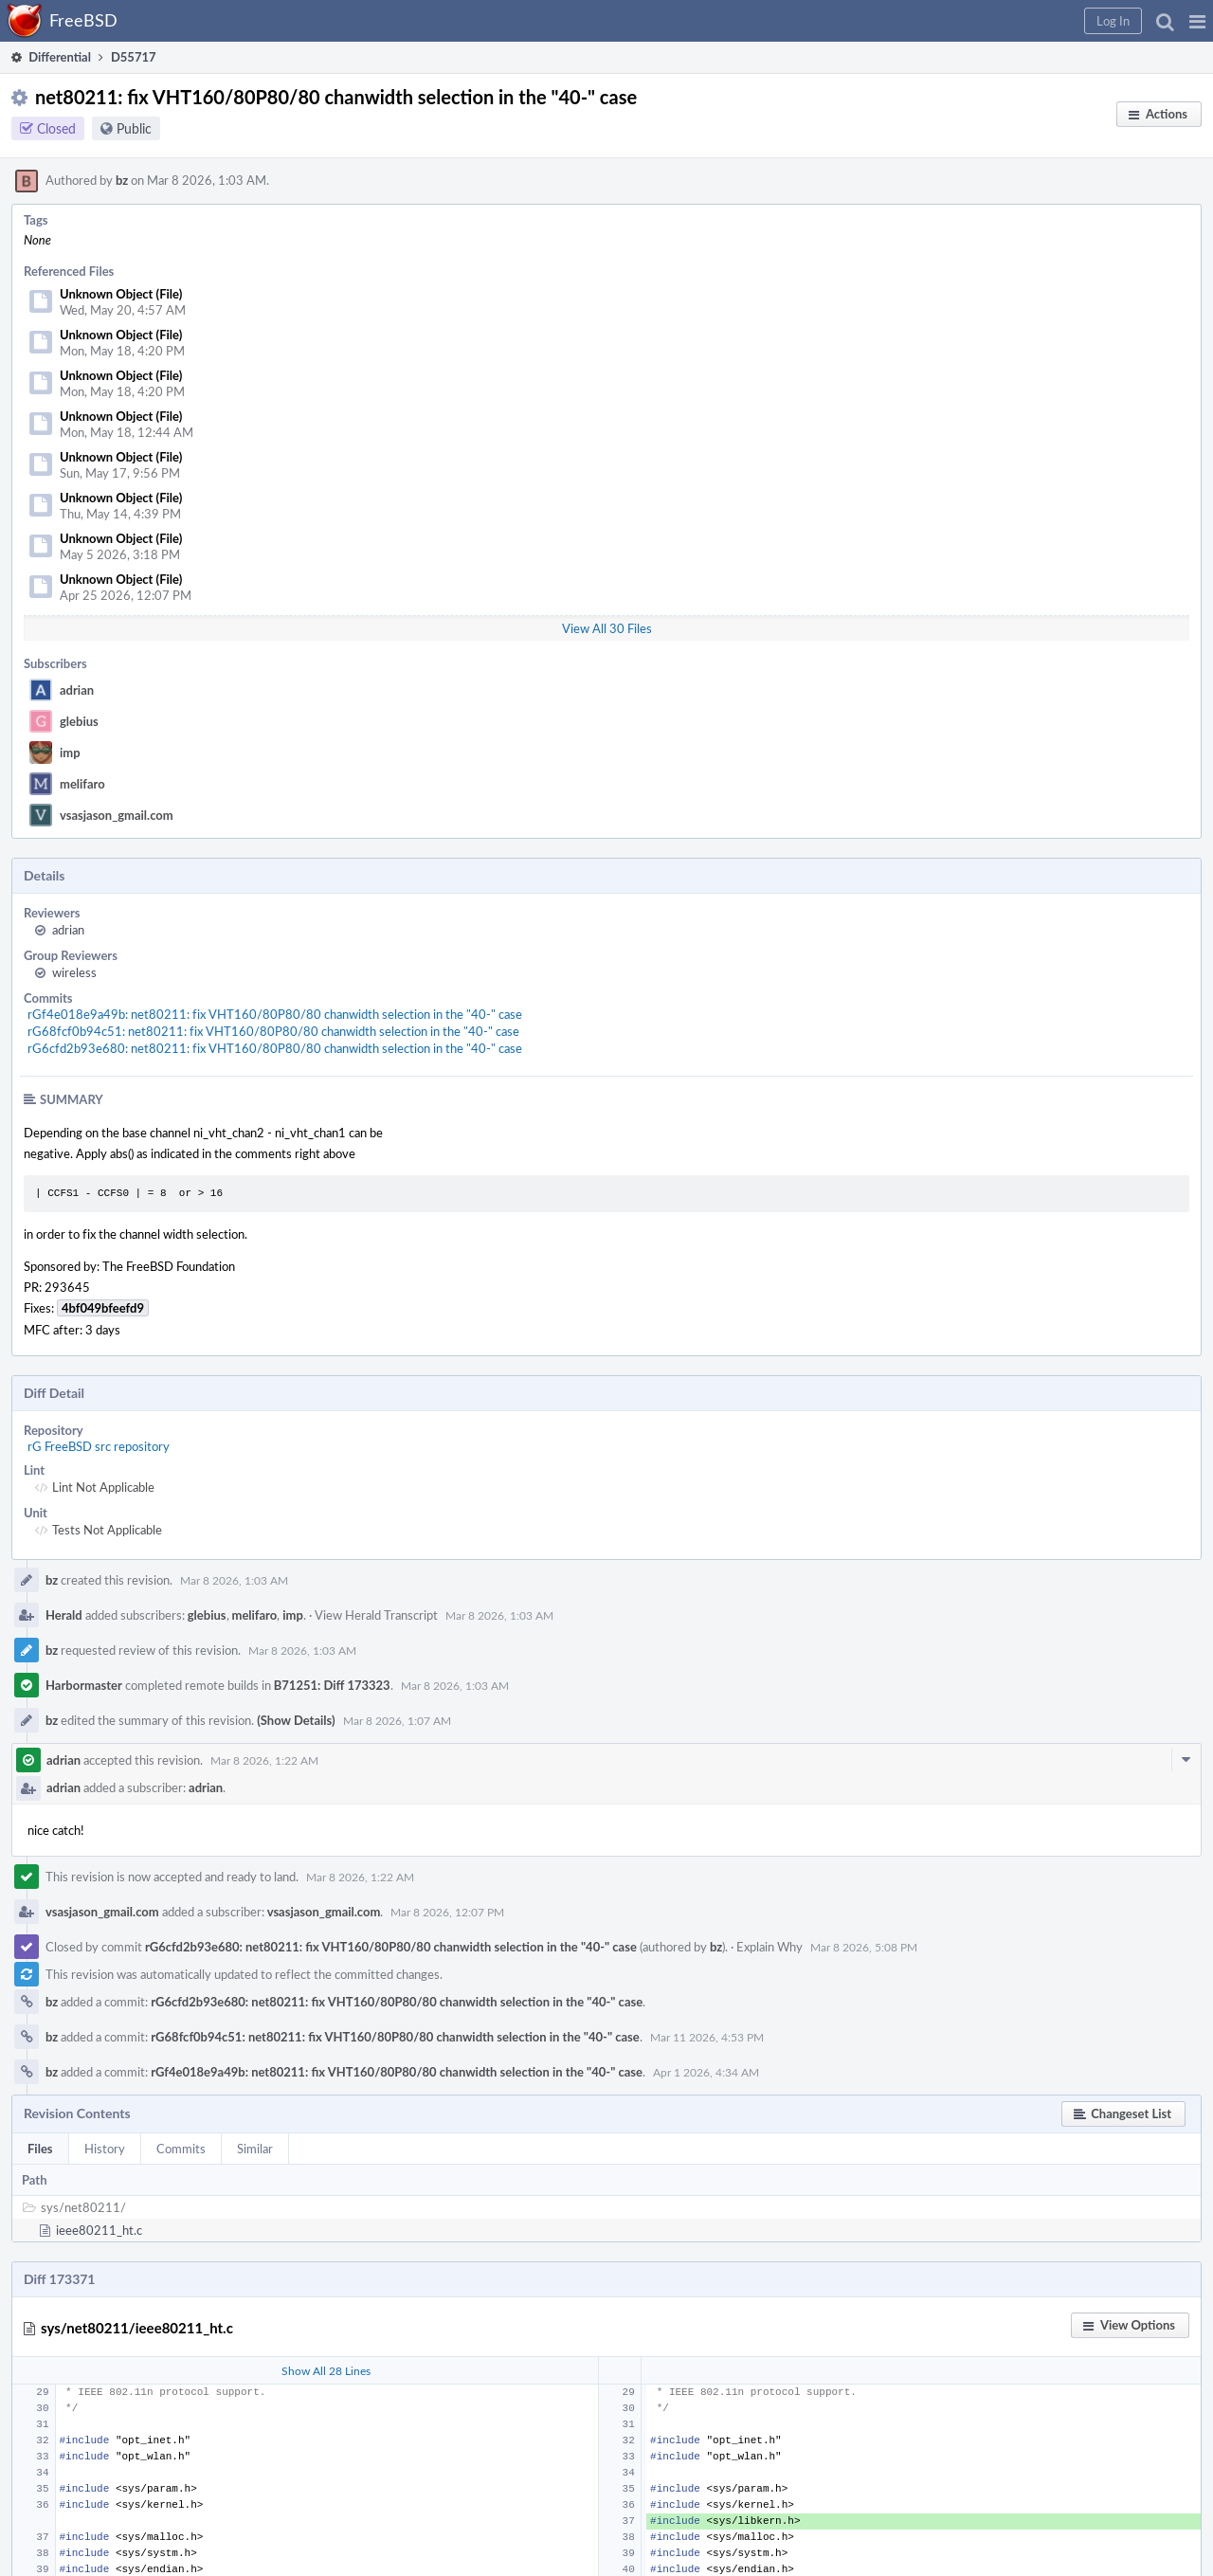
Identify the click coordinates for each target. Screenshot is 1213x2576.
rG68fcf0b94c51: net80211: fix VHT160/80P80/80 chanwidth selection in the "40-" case (273, 1031)
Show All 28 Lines (326, 2370)
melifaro (82, 783)
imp (70, 752)
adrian (77, 690)
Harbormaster (83, 1685)
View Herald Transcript (376, 1615)
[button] (1197, 21)
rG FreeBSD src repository (98, 1446)
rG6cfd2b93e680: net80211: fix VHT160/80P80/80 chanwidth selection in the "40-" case (274, 1048)
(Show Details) (296, 1720)
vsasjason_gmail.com (116, 815)
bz (122, 180)
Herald (63, 1615)
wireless (74, 972)
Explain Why (769, 1946)
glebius (79, 721)
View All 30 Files (607, 628)
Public (134, 128)
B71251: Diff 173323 (332, 1685)
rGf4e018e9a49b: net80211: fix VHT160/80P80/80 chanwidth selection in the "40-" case (274, 1014)
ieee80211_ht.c (99, 2230)
